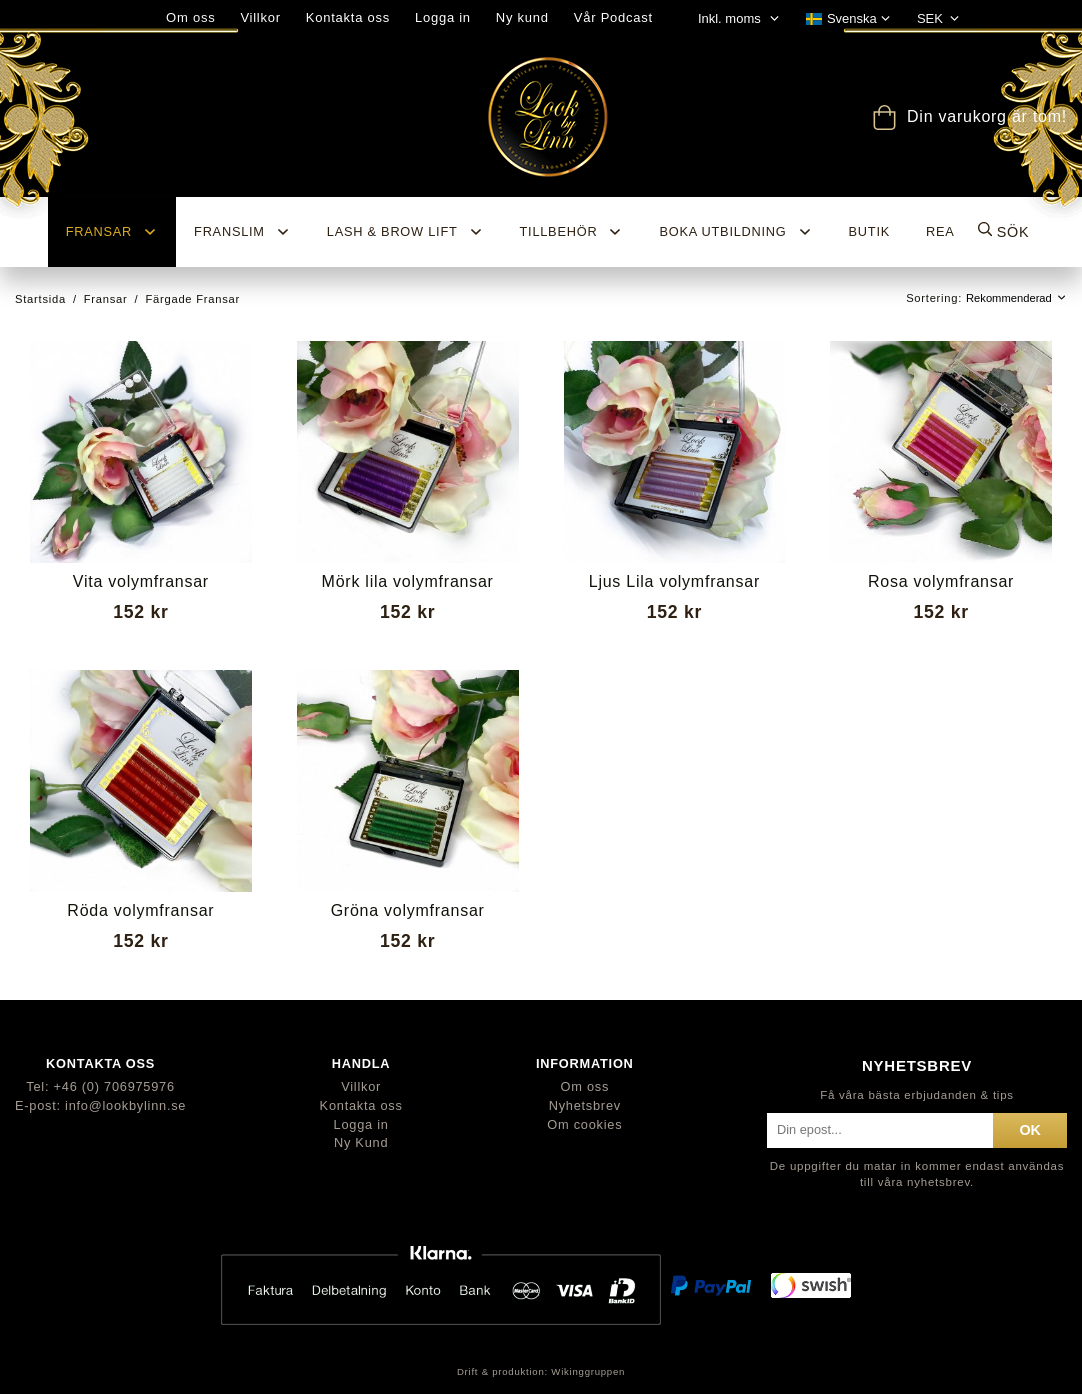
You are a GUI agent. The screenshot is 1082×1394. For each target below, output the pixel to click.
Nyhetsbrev (585, 1105)
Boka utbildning (735, 232)
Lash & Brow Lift (405, 232)
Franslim (242, 232)
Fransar (112, 232)
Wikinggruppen (588, 1371)
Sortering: (936, 298)
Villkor (260, 17)
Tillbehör (572, 232)
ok (1030, 1130)
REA (940, 231)
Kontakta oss (348, 17)
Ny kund (522, 17)
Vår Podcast (613, 17)
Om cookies (584, 1124)
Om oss (584, 1086)
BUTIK (869, 231)
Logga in (443, 17)
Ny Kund (361, 1142)
